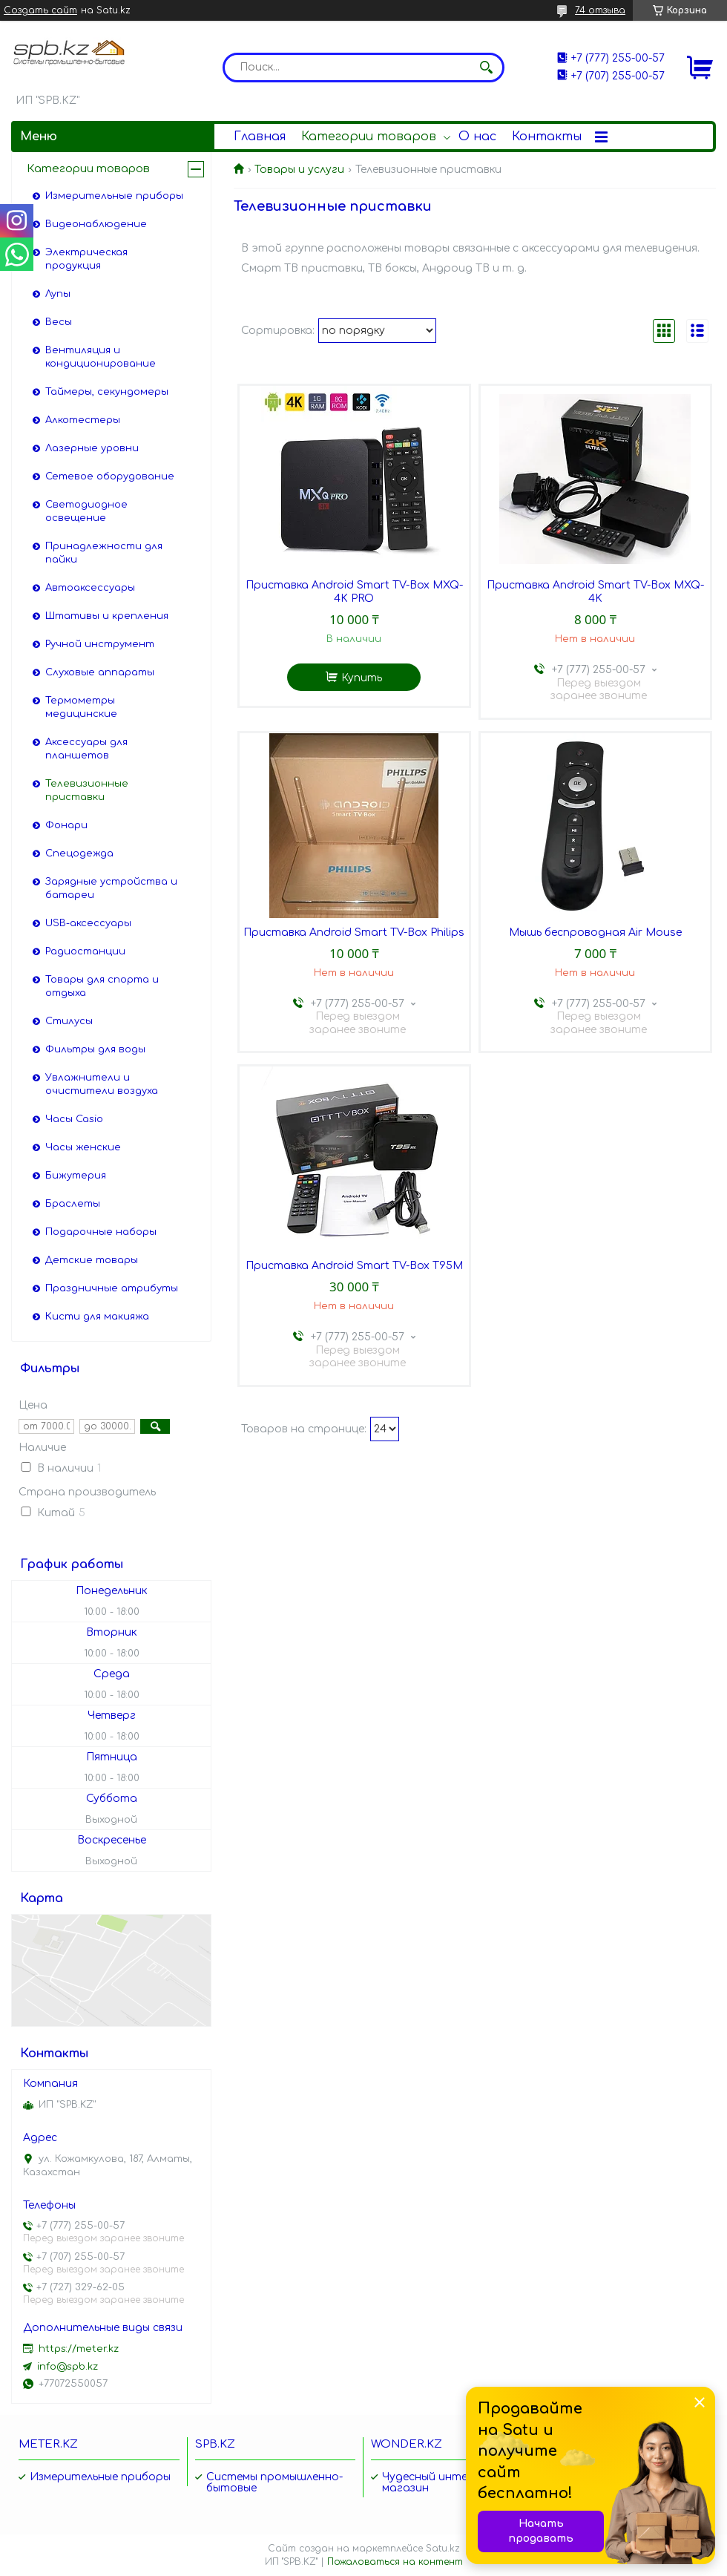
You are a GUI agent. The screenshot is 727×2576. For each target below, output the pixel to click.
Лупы (57, 294)
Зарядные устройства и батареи (111, 888)
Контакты (547, 136)
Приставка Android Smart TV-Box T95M (354, 1265)
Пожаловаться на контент (395, 2562)
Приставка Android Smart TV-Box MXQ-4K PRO (354, 592)
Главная (260, 136)
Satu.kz (443, 2548)
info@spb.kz (67, 2367)
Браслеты (72, 1204)
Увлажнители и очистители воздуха (101, 1084)
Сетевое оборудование (109, 476)
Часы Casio (74, 1119)
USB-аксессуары (88, 923)
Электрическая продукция (86, 259)
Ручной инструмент (99, 644)
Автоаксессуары (90, 588)
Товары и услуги (299, 169)
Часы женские (83, 1147)
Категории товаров (368, 136)
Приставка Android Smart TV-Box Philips (353, 932)
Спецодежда (79, 853)
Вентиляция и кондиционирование (100, 357)
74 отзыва (600, 10)
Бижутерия (75, 1175)
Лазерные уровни (92, 448)
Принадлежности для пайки (103, 553)
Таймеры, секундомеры (106, 392)
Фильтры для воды (95, 1049)
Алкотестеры (82, 420)
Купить (361, 678)
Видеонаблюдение (96, 224)
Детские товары (91, 1260)
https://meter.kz (79, 2349)
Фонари (66, 825)
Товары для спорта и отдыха (102, 986)
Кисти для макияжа (97, 1316)
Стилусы (69, 1021)
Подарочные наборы (101, 1232)
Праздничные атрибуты (111, 1288)
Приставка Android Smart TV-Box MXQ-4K (595, 592)
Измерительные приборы (114, 196)
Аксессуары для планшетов (86, 749)
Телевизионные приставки (86, 790)
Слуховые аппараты (99, 672)
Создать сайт (40, 10)
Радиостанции (85, 951)
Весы (58, 322)
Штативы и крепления (106, 616)
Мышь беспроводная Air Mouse (595, 932)
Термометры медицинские (81, 707)
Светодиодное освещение (86, 511)
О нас (477, 136)
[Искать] (486, 67)
